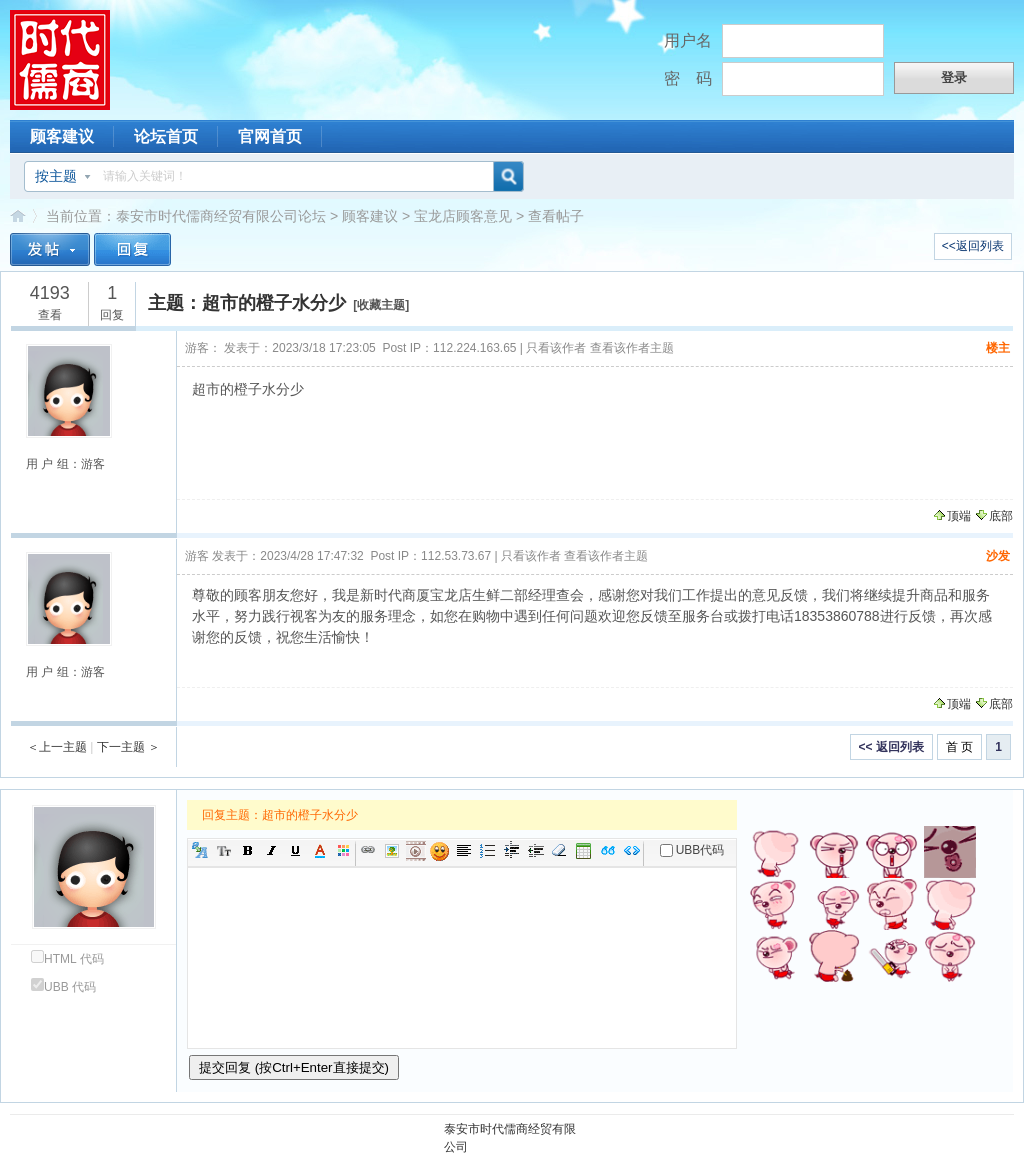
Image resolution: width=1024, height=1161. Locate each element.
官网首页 (270, 136)
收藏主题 (381, 305)
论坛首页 (166, 136)
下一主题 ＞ (128, 747)
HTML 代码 (67, 959)
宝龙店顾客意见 (463, 216)
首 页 (959, 747)
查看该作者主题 (632, 348)
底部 (993, 516)
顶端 (951, 516)
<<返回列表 (973, 246)
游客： (203, 348)
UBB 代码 (63, 987)
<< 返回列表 (891, 747)
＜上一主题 (57, 747)
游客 (197, 556)
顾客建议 (62, 136)
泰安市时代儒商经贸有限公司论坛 (221, 216)
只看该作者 (556, 348)
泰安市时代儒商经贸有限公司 (510, 1138)
